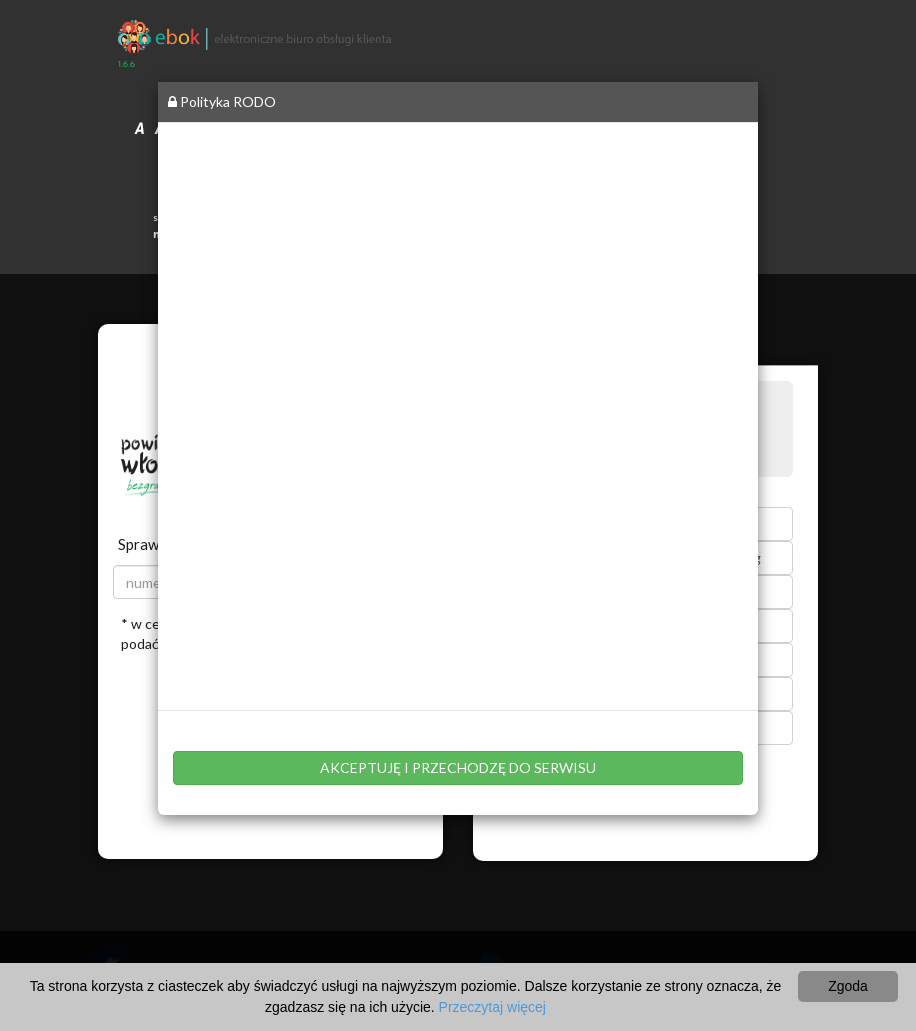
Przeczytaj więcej (492, 1007)
